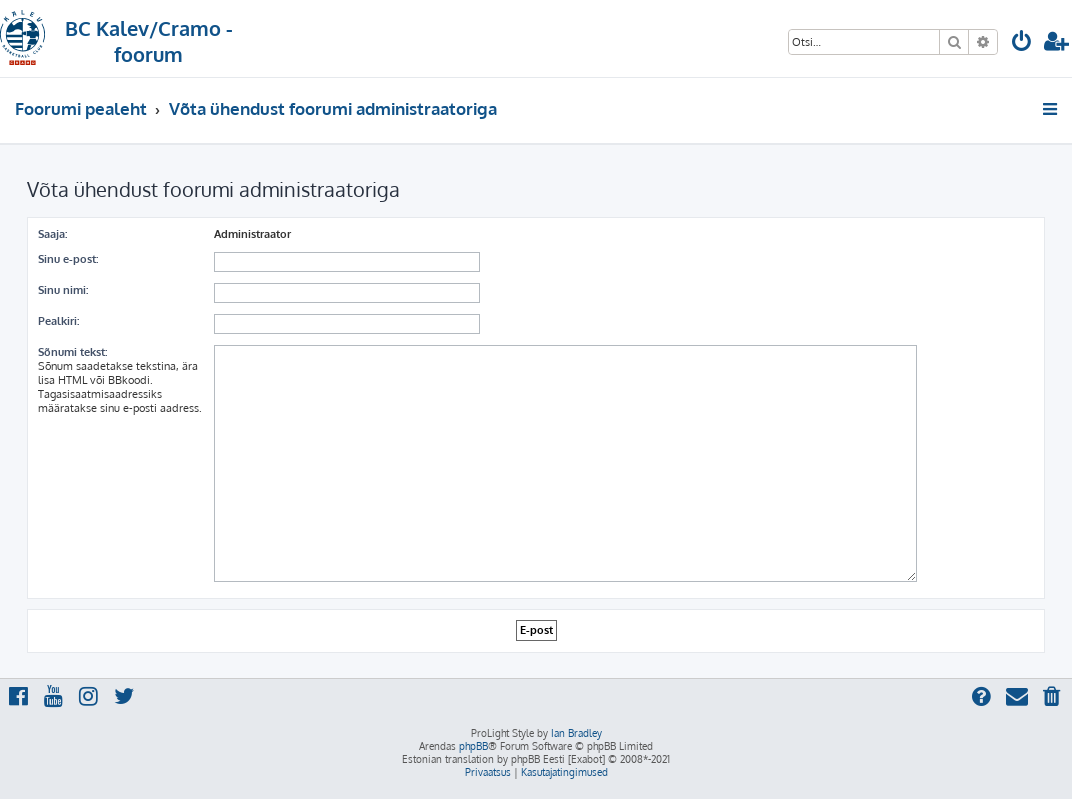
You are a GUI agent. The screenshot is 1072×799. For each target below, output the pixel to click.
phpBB (473, 746)
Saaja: (52, 234)
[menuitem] (1022, 43)
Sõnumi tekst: (72, 352)
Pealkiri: (58, 321)
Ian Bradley (576, 733)
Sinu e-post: (68, 259)
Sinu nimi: (63, 290)
